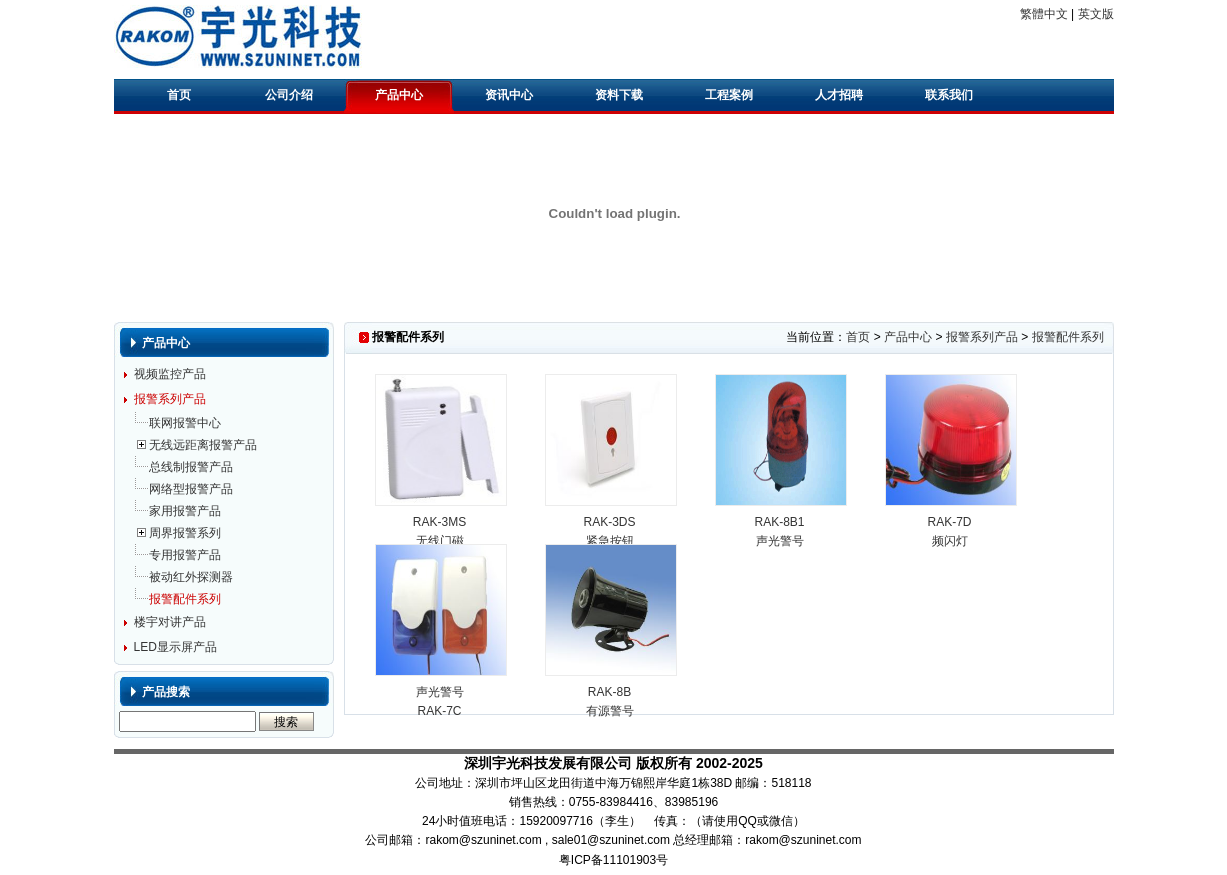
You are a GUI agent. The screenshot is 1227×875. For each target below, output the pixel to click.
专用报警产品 (185, 555)
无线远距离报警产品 (203, 445)
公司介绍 (289, 95)
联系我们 (949, 95)
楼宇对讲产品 (170, 622)
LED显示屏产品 (175, 647)
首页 (179, 95)
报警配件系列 (185, 599)
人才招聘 (839, 95)
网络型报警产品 (191, 489)
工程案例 (729, 95)
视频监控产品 (170, 374)
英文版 (1096, 14)
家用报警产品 (185, 511)
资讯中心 (509, 95)
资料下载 (619, 95)
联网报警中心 (185, 423)
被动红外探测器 (191, 577)
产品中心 (399, 95)
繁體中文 (1044, 14)
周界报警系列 (185, 533)
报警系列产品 (170, 399)
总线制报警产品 (191, 467)
